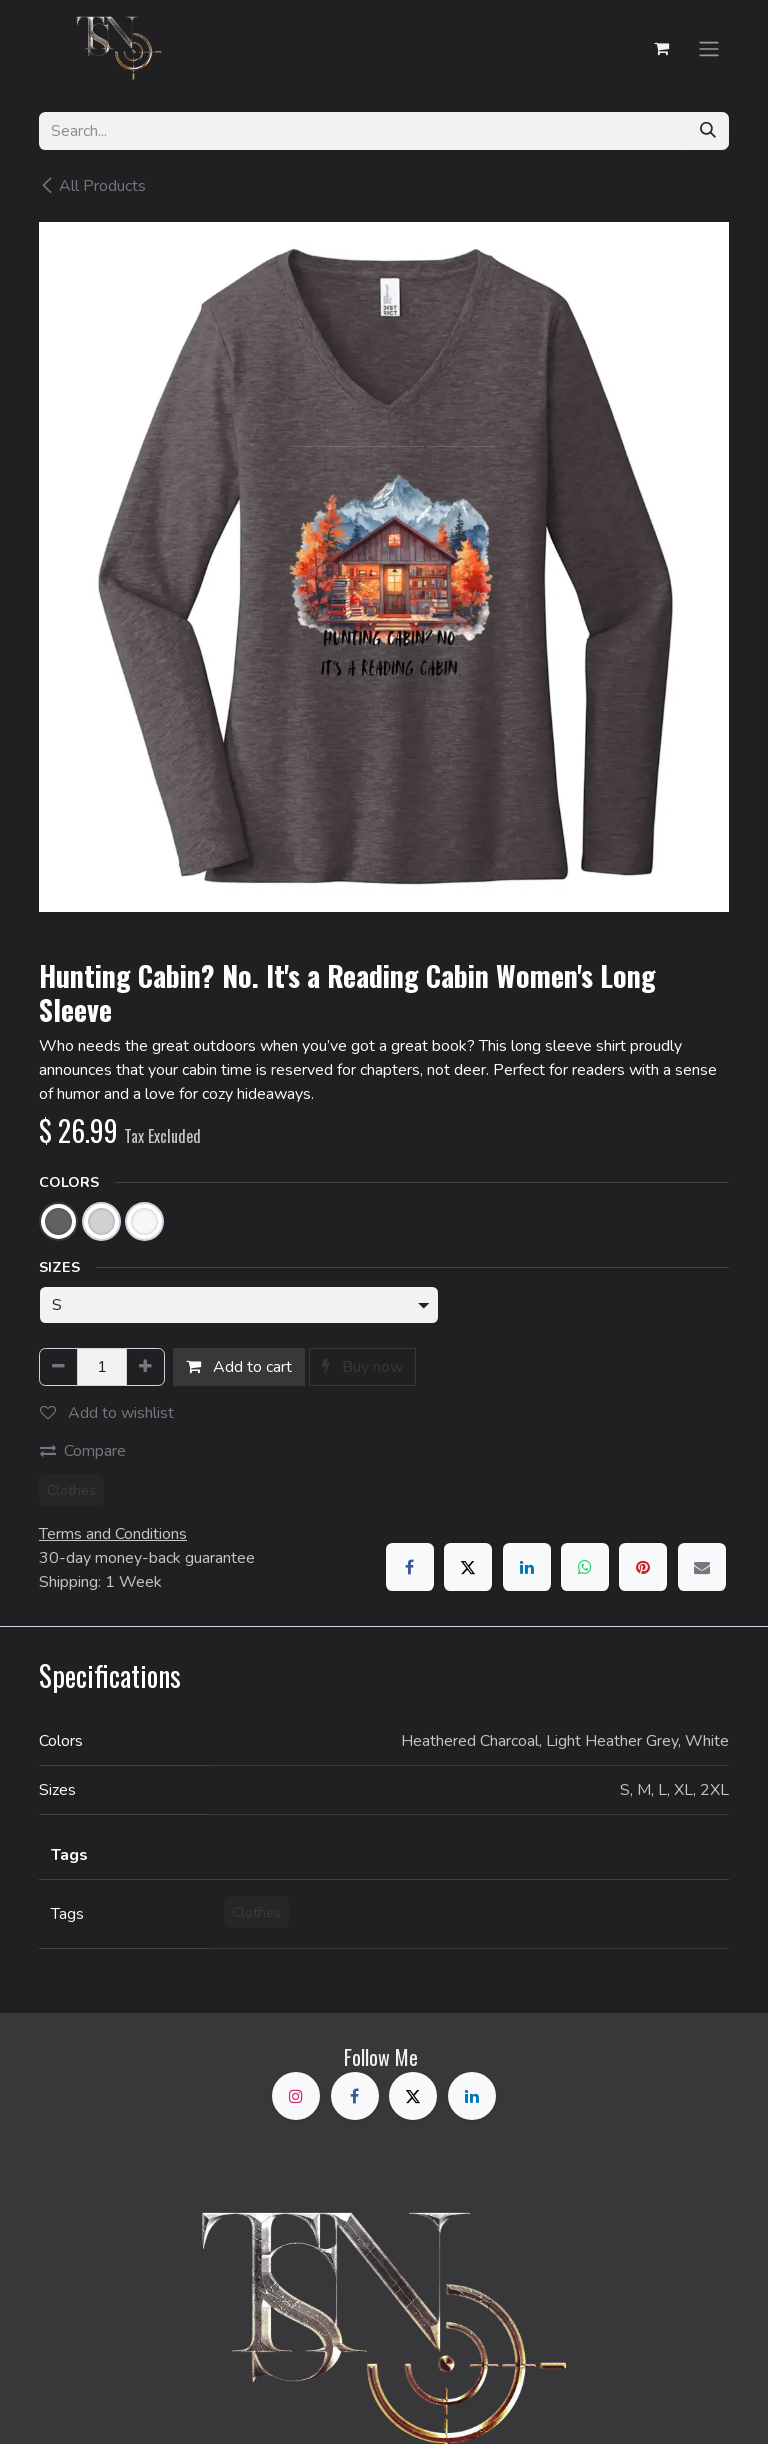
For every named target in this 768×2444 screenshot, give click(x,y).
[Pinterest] (643, 1567)
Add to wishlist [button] (107, 1413)
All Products (92, 186)
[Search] (708, 131)
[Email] (702, 1567)
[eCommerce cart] (661, 48)
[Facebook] (410, 1567)
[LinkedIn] (527, 1567)
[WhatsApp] (585, 1567)
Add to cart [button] (239, 1367)
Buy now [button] (362, 1367)
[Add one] (145, 1367)
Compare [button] (83, 1451)
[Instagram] (296, 2096)
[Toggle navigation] (709, 47)
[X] (468, 1567)
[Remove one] (58, 1367)
